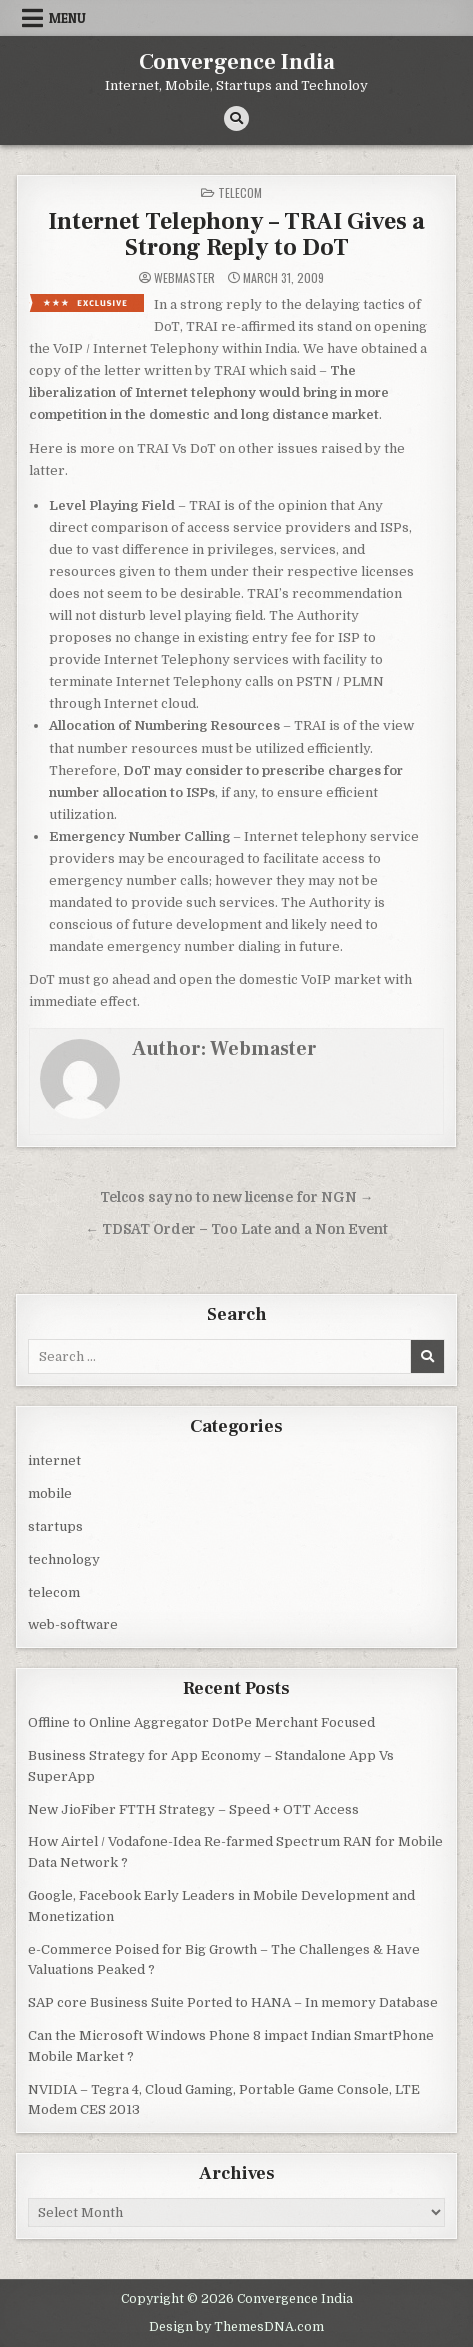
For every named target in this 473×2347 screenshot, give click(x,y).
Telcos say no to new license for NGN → (237, 1197)
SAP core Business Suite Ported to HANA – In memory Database (233, 2002)
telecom (240, 192)
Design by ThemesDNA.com (236, 2327)
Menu (67, 18)
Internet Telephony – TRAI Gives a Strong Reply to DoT (236, 234)
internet (54, 1460)
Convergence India (237, 62)
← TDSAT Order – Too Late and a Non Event (236, 1229)
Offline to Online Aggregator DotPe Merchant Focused (201, 1722)
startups (55, 1526)
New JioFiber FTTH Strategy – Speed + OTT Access (193, 1809)
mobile (50, 1493)
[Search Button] (236, 118)
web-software (73, 1624)
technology (64, 1559)
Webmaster (184, 278)
